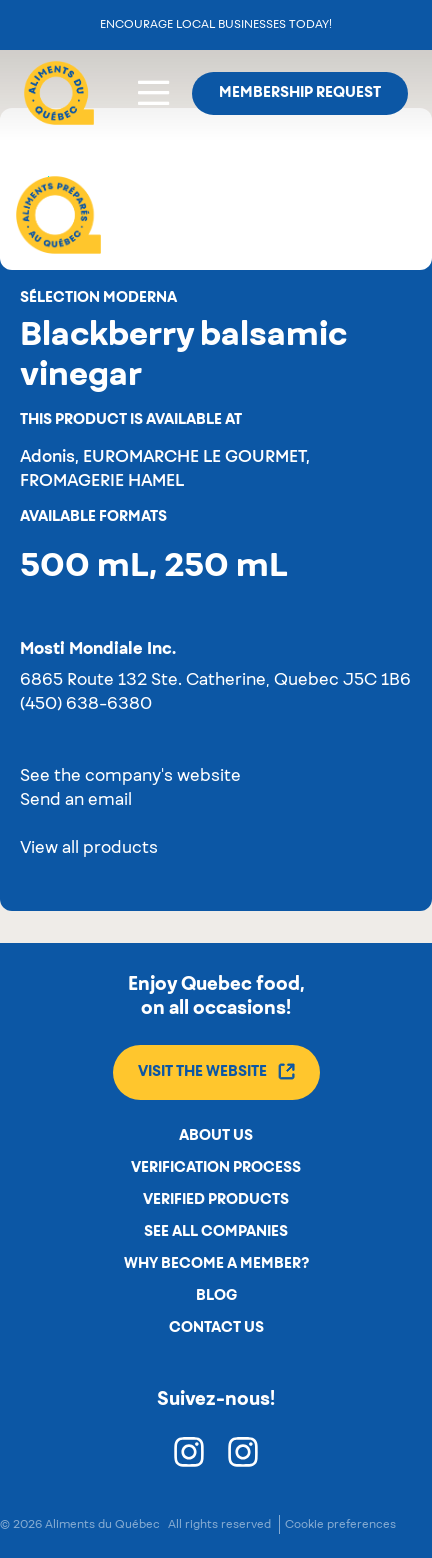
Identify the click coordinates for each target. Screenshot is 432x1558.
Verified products (216, 1200)
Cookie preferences (340, 1524)
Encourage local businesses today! (216, 24)
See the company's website (130, 777)
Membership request (300, 93)
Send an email (76, 801)
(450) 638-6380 (86, 705)
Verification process (216, 1168)
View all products (89, 849)
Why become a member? (216, 1264)
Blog (216, 1296)
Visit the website (216, 1071)
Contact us (216, 1328)
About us (216, 1136)
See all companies (216, 1232)
